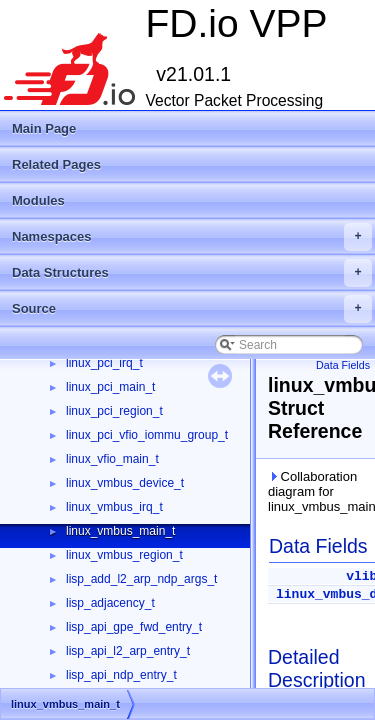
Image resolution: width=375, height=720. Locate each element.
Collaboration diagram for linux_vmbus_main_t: (317, 491)
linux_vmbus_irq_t (114, 507)
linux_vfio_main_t (112, 459)
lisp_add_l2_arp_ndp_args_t (141, 579)
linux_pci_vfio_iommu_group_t (147, 435)
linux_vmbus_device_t (125, 483)
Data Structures (192, 273)
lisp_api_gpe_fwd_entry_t (134, 627)
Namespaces (192, 237)
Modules (38, 200)
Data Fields (343, 365)
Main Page (44, 128)
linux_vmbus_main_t (120, 531)
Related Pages (56, 164)
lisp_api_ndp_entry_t (121, 675)
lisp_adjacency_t (110, 603)
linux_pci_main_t (110, 387)
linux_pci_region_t (114, 411)
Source (192, 309)
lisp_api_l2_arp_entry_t (128, 651)
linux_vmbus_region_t (124, 555)
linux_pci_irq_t (104, 363)
